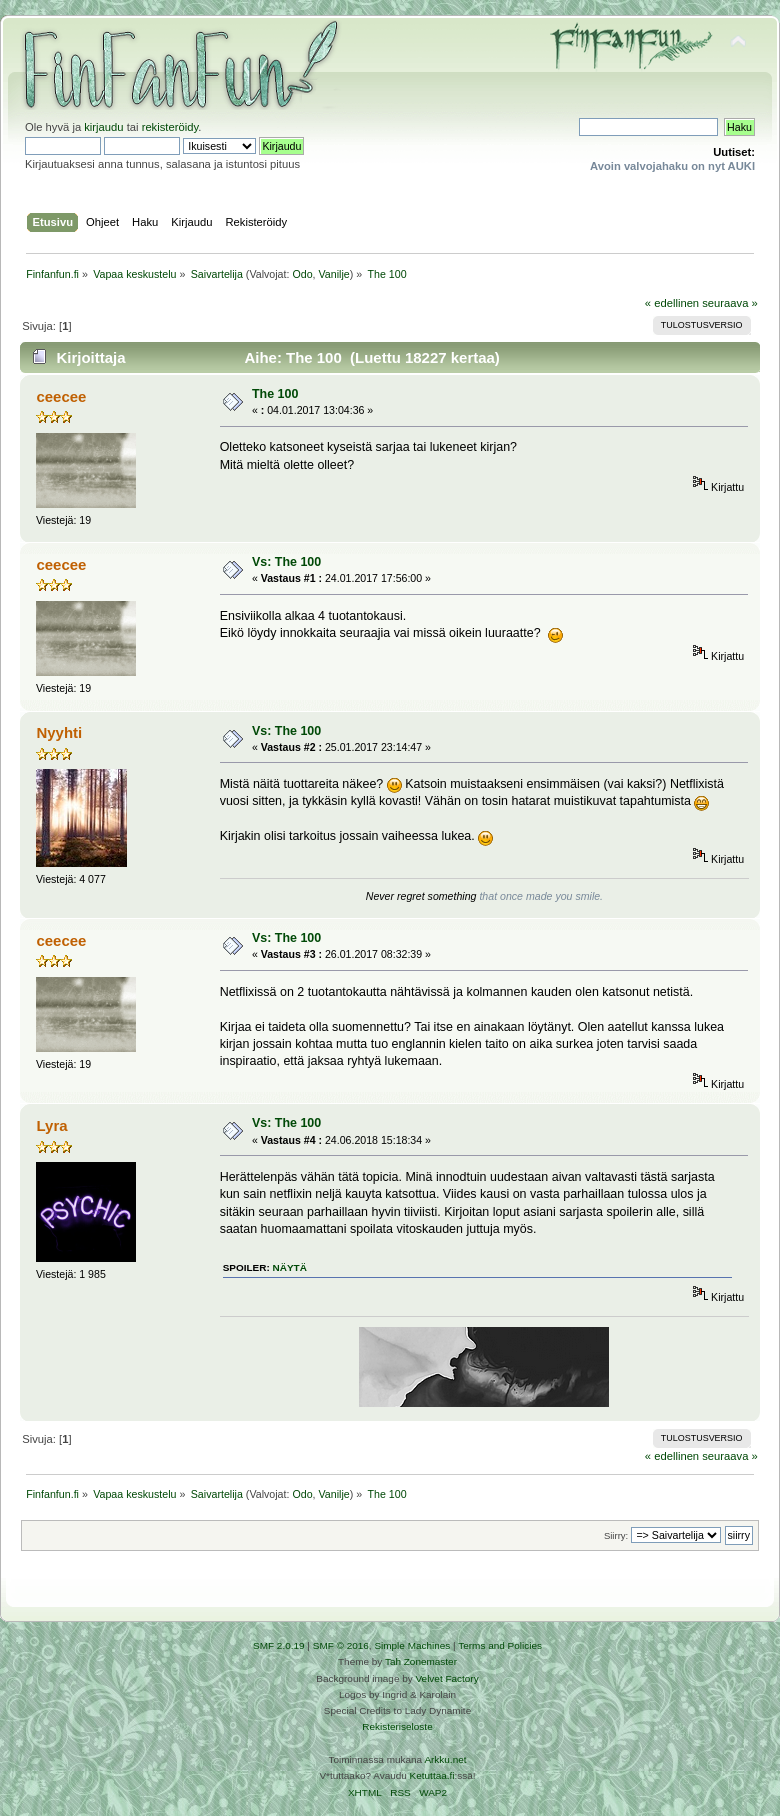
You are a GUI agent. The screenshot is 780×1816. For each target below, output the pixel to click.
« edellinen (672, 303)
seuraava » (730, 303)
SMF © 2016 (341, 1645)
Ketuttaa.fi (432, 1775)
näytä (290, 1267)
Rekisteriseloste (397, 1726)
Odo (302, 274)
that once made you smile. (541, 896)
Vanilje (334, 274)
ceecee (61, 396)
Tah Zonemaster (421, 1661)
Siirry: (616, 1535)
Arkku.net (445, 1759)
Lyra (51, 1125)
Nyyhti (59, 732)
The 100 (275, 394)
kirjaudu (103, 127)
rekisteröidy (170, 127)
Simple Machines (412, 1645)
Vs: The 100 (286, 562)
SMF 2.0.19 (279, 1645)
